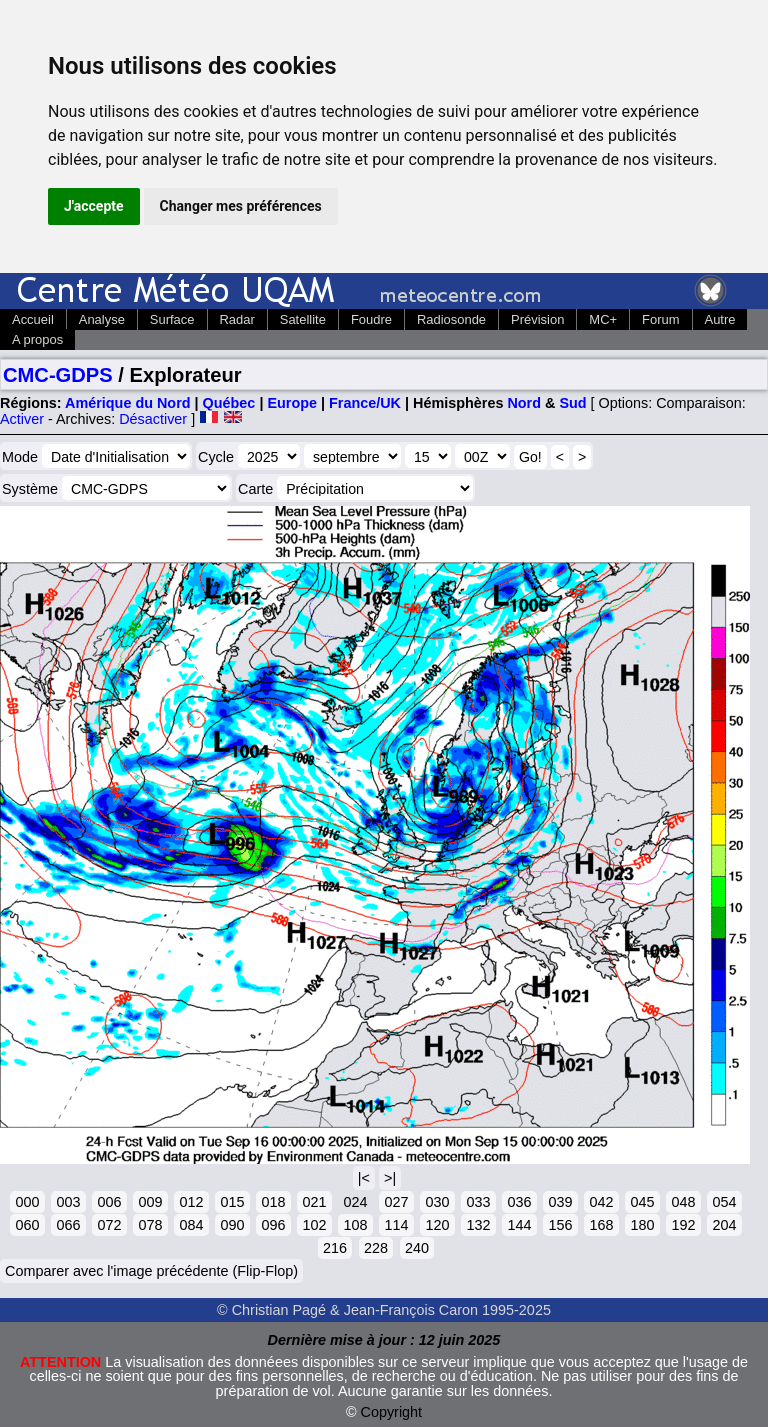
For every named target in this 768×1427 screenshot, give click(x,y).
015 (232, 1202)
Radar (237, 319)
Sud (572, 403)
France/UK (365, 403)
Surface (172, 319)
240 (417, 1248)
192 (683, 1225)
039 (560, 1202)
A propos (37, 339)
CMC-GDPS (58, 375)
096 (273, 1225)
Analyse (102, 319)
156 (560, 1225)
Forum (660, 319)
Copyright (392, 1412)
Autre (720, 319)
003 (68, 1202)
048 (683, 1202)
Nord (524, 403)
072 (109, 1225)
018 (273, 1202)
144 (519, 1225)
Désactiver (153, 419)
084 (191, 1225)
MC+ (603, 319)
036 (519, 1202)
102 (314, 1225)
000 (27, 1202)
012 (191, 1202)
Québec (229, 403)
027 (396, 1202)
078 (150, 1225)
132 (478, 1225)
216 (335, 1248)
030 (437, 1202)
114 (396, 1225)
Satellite (303, 319)
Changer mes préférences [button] (241, 206)
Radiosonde (451, 319)
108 (355, 1225)
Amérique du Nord (128, 403)
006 (109, 1202)
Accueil (33, 319)
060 (27, 1225)
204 (724, 1225)
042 (601, 1202)
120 (437, 1225)
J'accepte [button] (94, 206)
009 (150, 1202)
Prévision (537, 319)
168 (601, 1225)
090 (232, 1225)
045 (642, 1202)
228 (376, 1248)
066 (68, 1225)
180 (642, 1225)
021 (314, 1202)
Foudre (371, 319)
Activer (22, 419)
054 (724, 1202)
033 (478, 1202)
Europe (292, 403)
